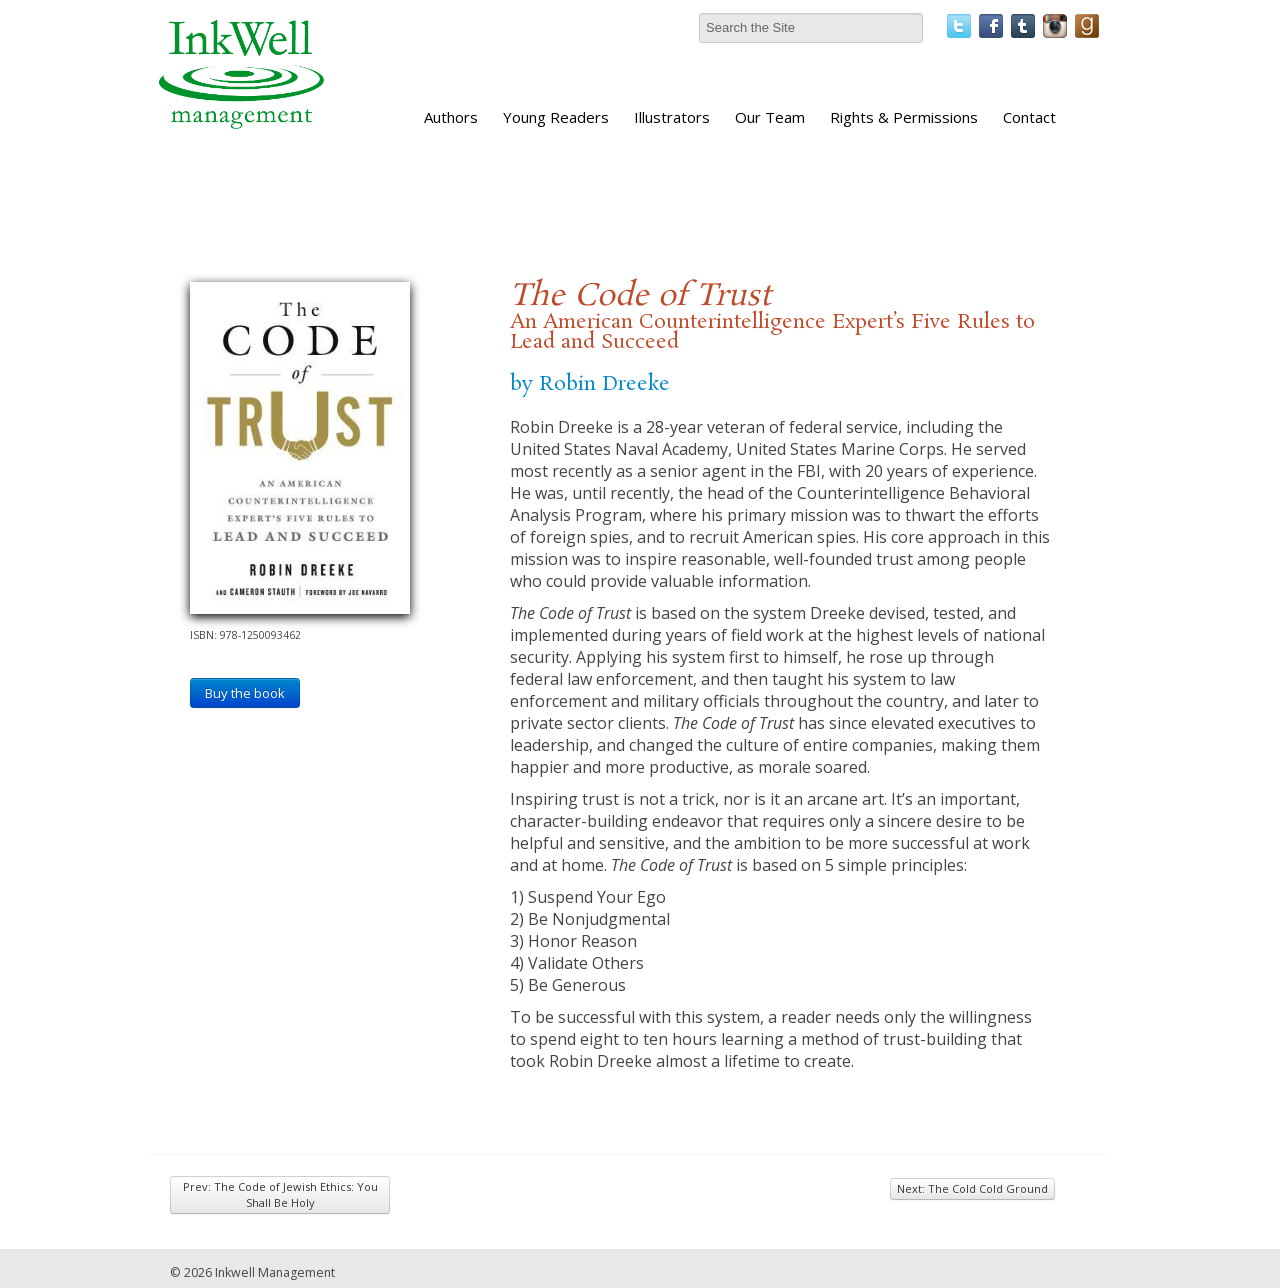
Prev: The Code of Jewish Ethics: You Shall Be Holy (280, 1194)
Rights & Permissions (904, 117)
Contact (1029, 117)
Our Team (770, 117)
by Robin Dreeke (590, 384)
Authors (451, 117)
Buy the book (245, 693)
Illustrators (672, 117)
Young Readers (556, 117)
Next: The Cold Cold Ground (972, 1188)
